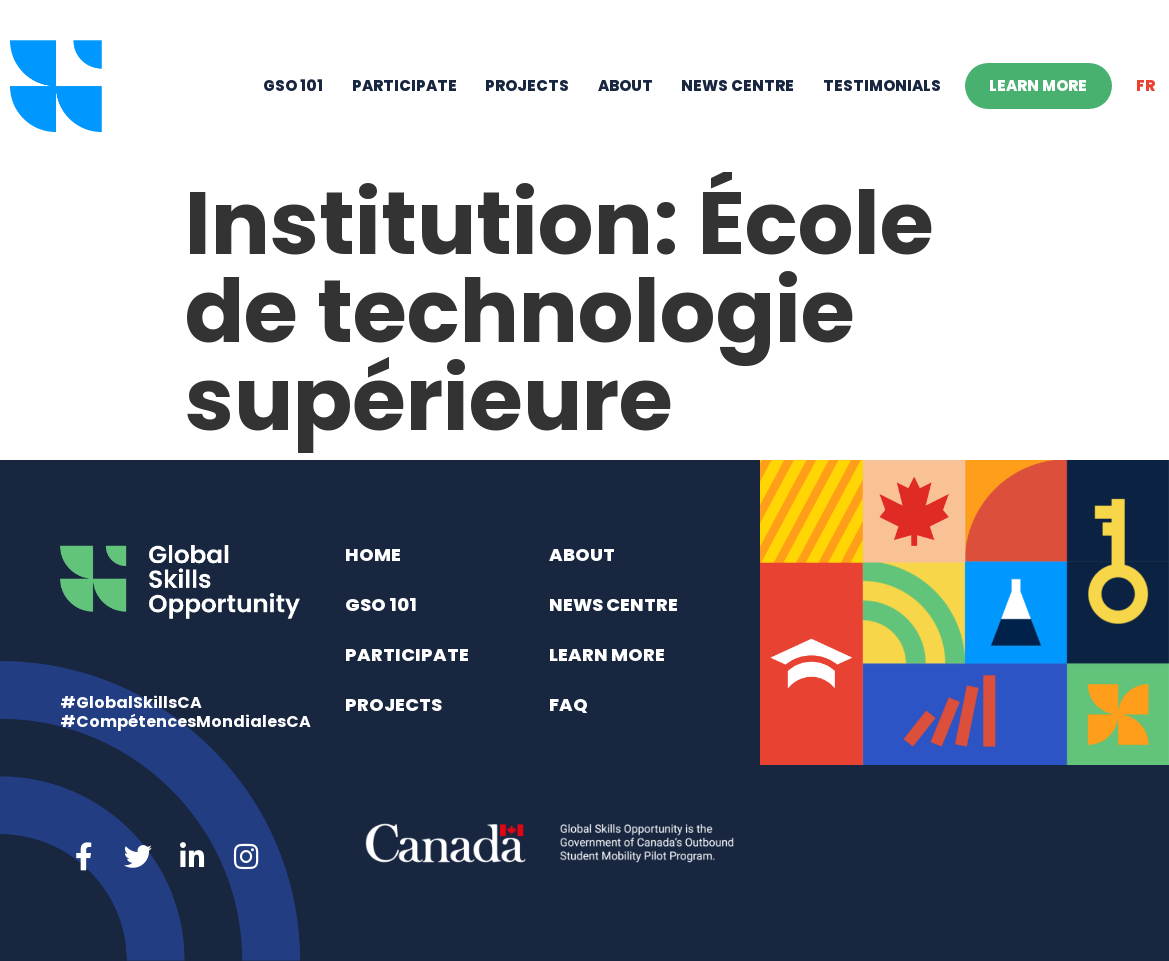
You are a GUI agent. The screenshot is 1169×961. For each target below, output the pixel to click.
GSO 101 (293, 85)
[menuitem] (1146, 86)
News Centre (737, 85)
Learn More (1038, 85)
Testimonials (882, 85)
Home (373, 554)
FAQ (568, 704)
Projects (527, 85)
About (625, 85)
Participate (404, 85)
